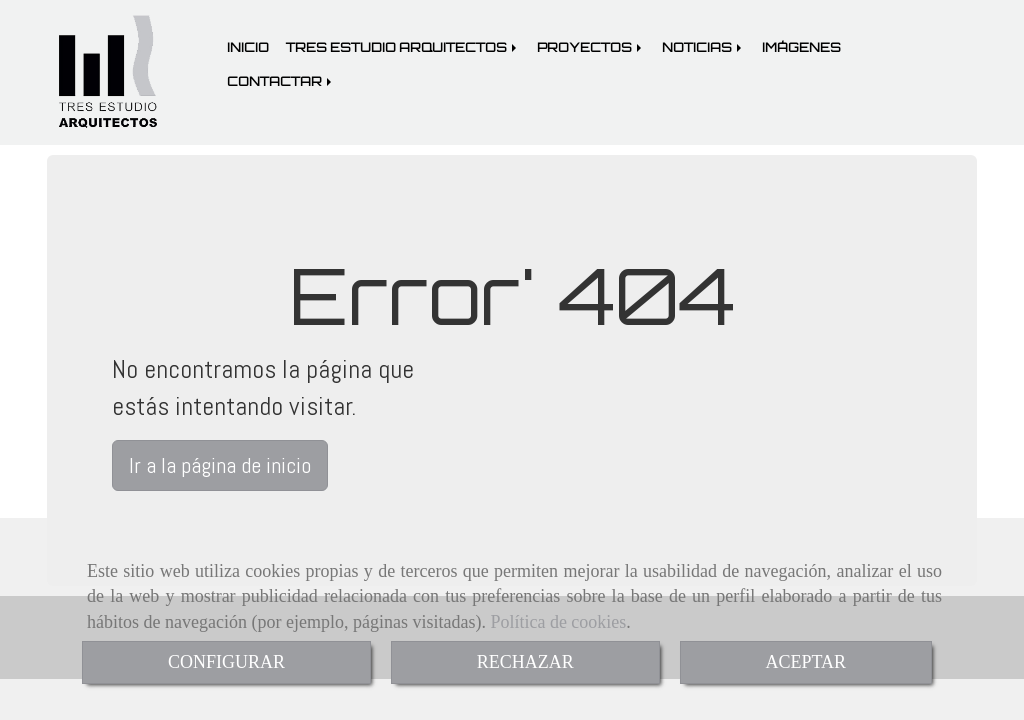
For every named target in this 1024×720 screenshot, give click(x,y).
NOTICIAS (703, 47)
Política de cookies (558, 622)
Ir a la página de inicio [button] (220, 465)
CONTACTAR (281, 81)
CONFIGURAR (226, 662)
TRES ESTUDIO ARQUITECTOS (403, 47)
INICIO (248, 47)
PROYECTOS (591, 47)
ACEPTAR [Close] (806, 662)
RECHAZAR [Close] (525, 662)
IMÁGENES (801, 47)
